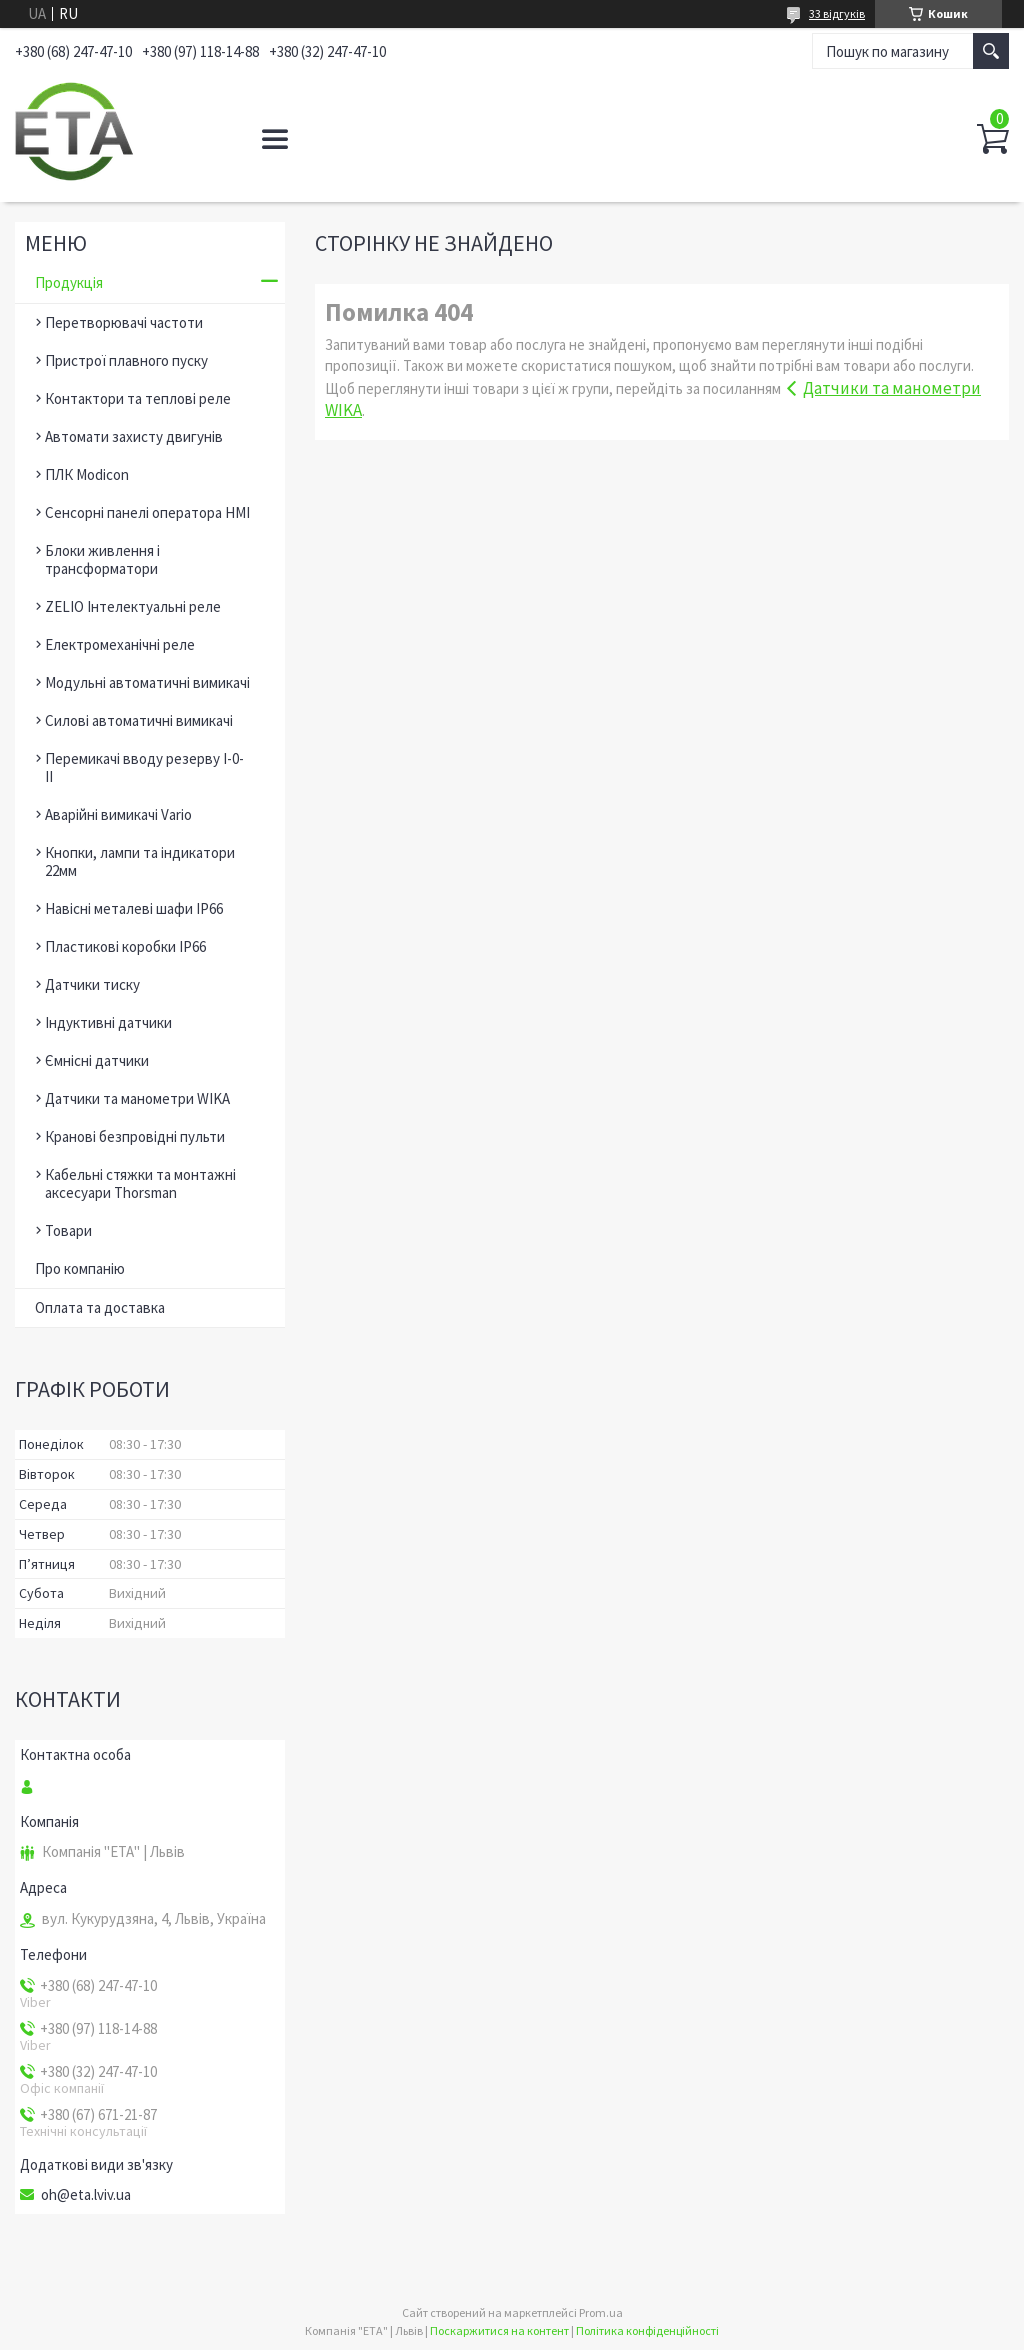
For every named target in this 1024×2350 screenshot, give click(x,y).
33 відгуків (837, 13)
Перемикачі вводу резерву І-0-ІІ (144, 767)
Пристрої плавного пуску (126, 360)
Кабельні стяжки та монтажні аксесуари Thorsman (140, 1183)
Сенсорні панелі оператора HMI (147, 512)
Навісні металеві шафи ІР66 (134, 908)
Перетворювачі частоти (124, 322)
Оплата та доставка (100, 1307)
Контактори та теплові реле (138, 398)
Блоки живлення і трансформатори (102, 559)
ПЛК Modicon (87, 474)
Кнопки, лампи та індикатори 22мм (140, 861)
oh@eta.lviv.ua (86, 2195)
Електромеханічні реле (120, 644)
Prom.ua (601, 2312)
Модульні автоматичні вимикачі (147, 682)
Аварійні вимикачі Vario (118, 814)
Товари (68, 1230)
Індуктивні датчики (108, 1022)
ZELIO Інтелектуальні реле (133, 606)
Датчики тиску (92, 984)
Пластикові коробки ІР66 (125, 946)
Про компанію (80, 1268)
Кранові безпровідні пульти (135, 1136)
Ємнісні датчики (97, 1060)
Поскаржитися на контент (499, 2330)
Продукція (69, 282)
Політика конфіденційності (647, 2330)
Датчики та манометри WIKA (137, 1098)
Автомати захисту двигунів (134, 436)
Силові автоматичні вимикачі (139, 720)
